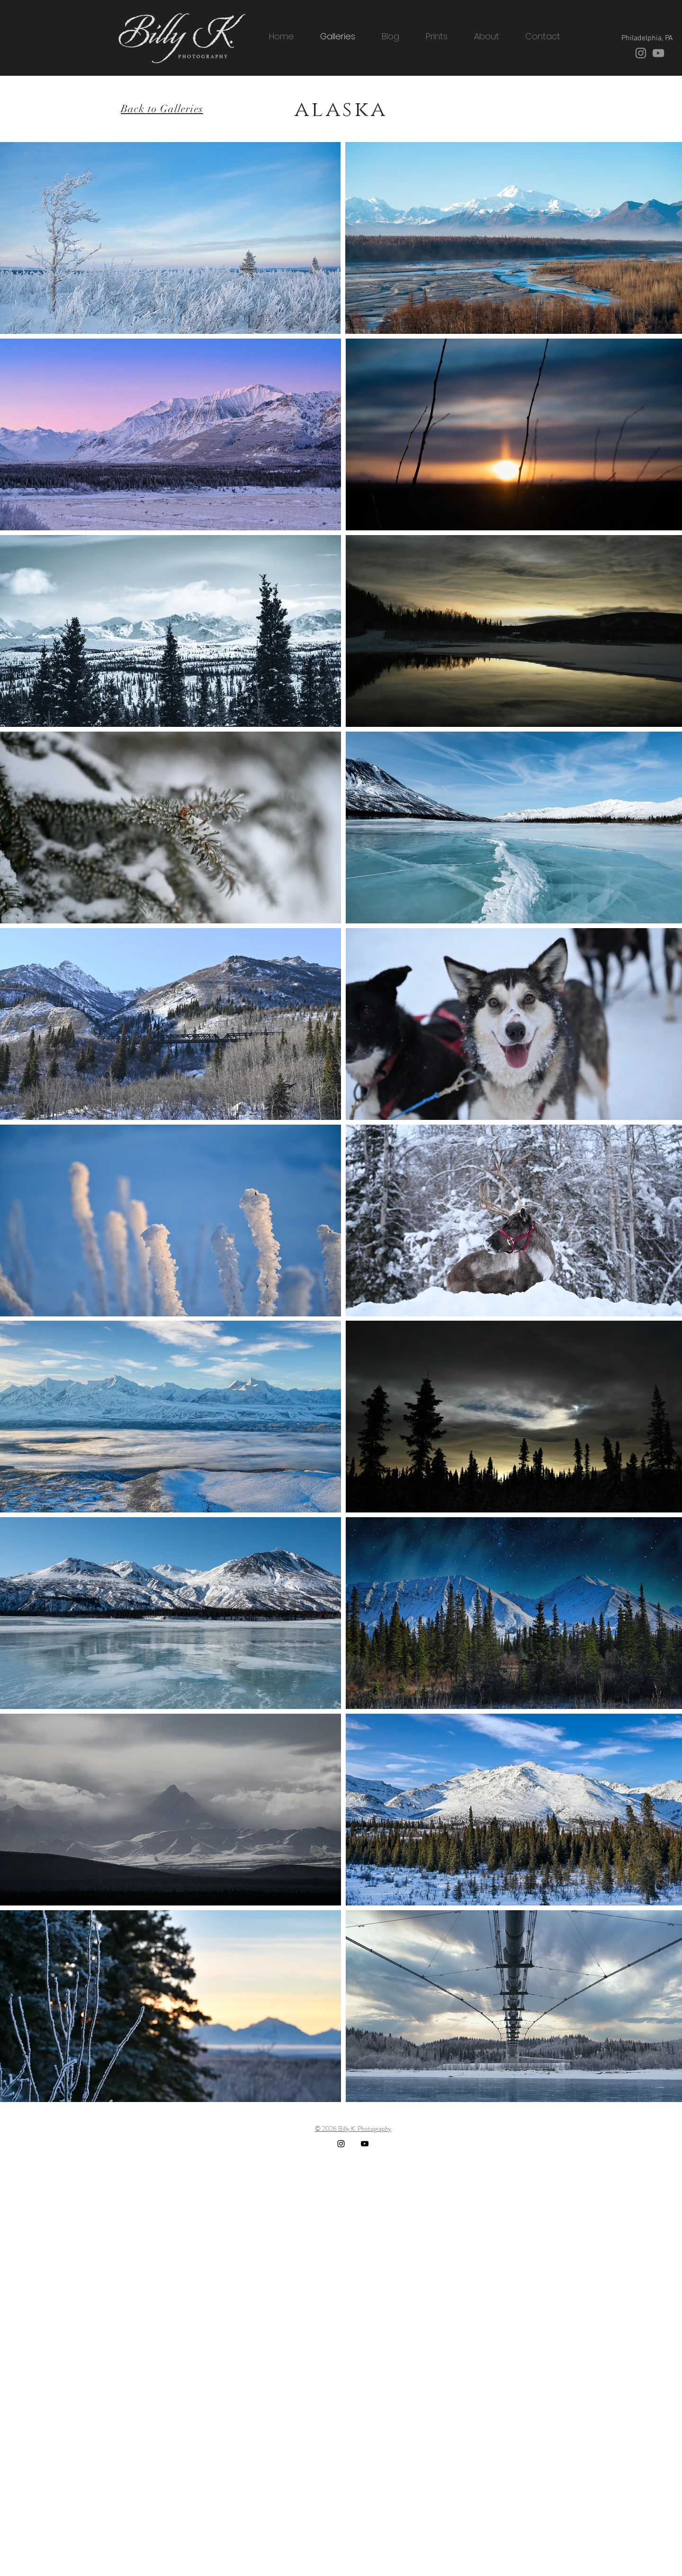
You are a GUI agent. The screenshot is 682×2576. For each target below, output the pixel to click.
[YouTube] (658, 53)
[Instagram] (641, 53)
